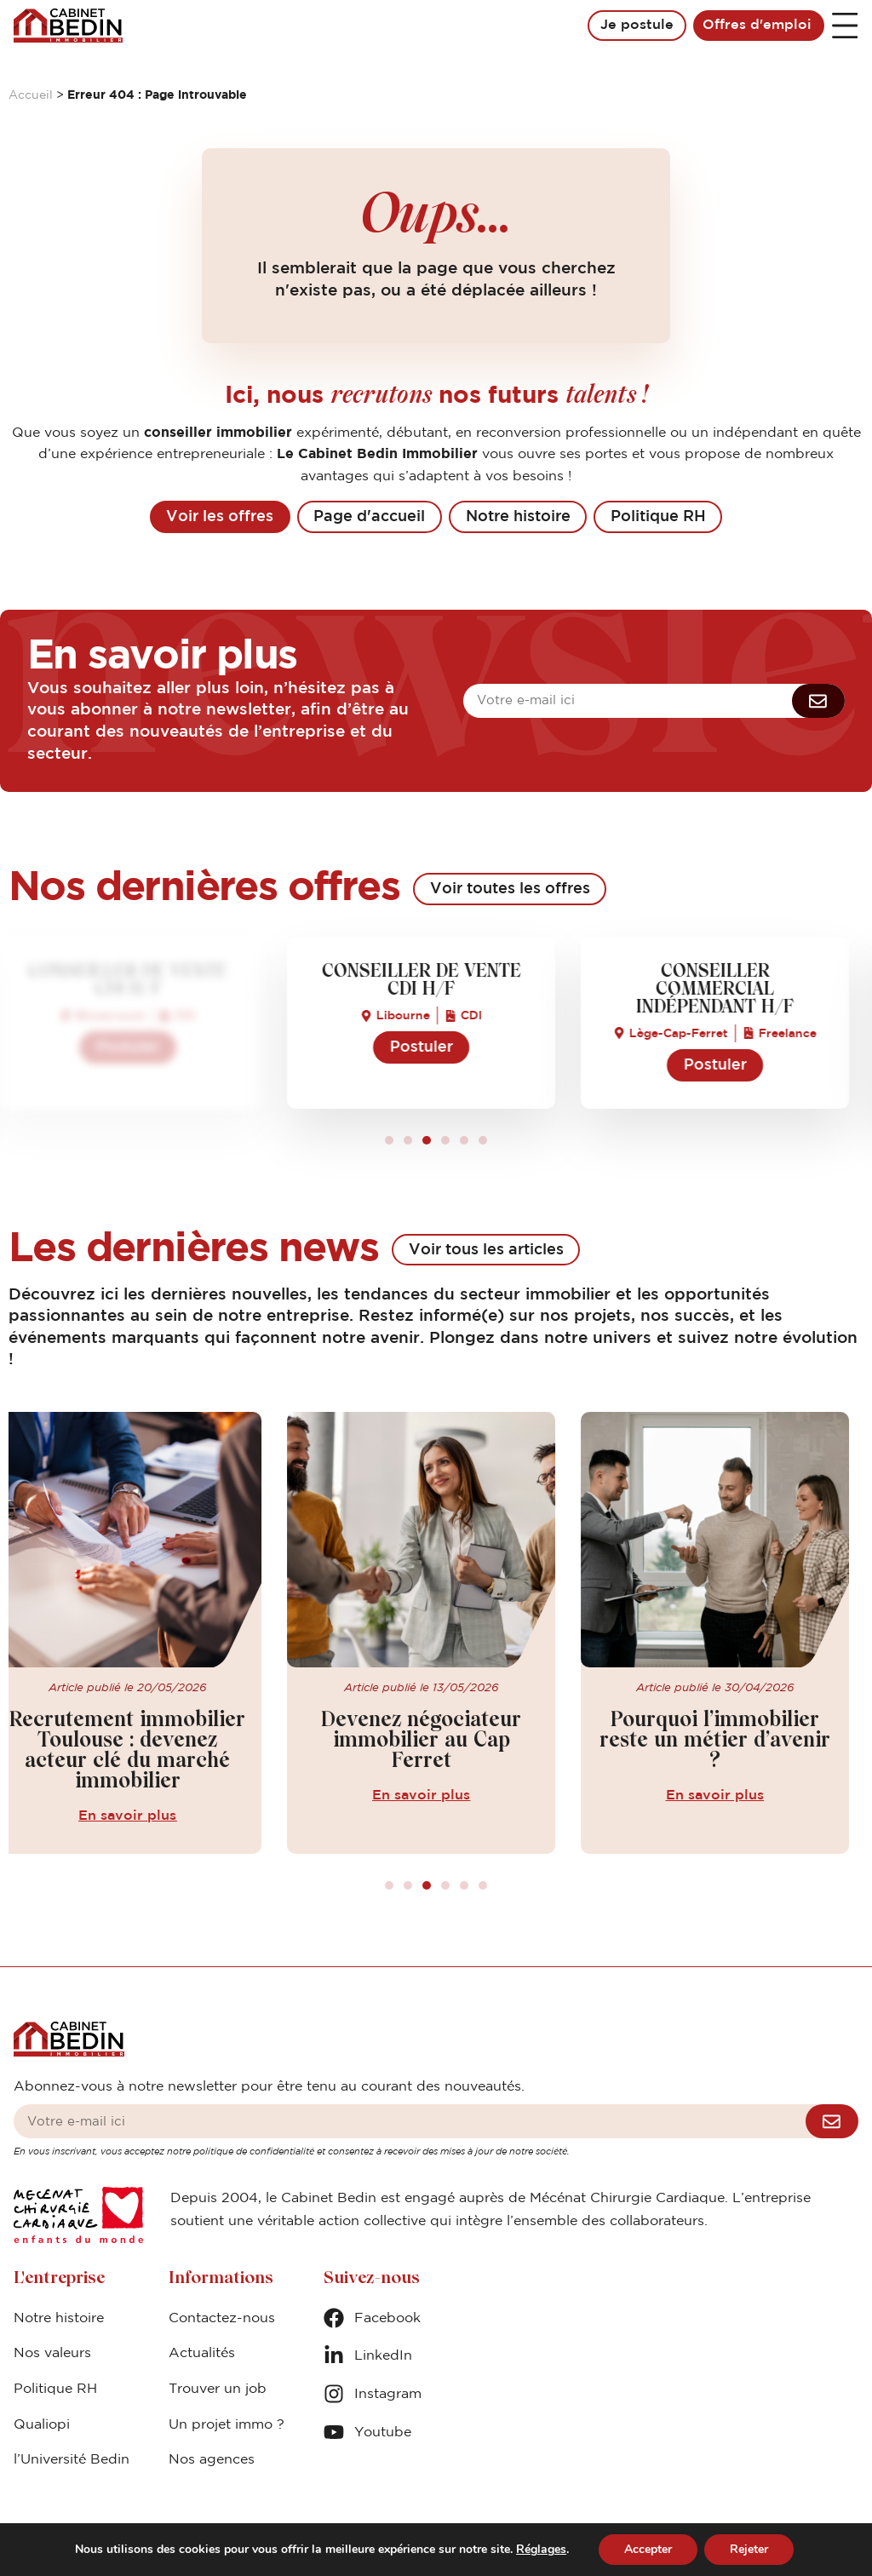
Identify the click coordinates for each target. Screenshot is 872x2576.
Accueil (31, 95)
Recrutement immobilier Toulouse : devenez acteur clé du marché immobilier (143, 1751)
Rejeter (749, 2549)
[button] (389, 1140)
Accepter (648, 2549)
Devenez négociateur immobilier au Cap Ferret (436, 1741)
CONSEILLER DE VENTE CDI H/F (142, 981)
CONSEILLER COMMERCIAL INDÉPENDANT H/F (729, 990)
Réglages (541, 2549)
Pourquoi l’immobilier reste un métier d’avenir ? (729, 1741)
